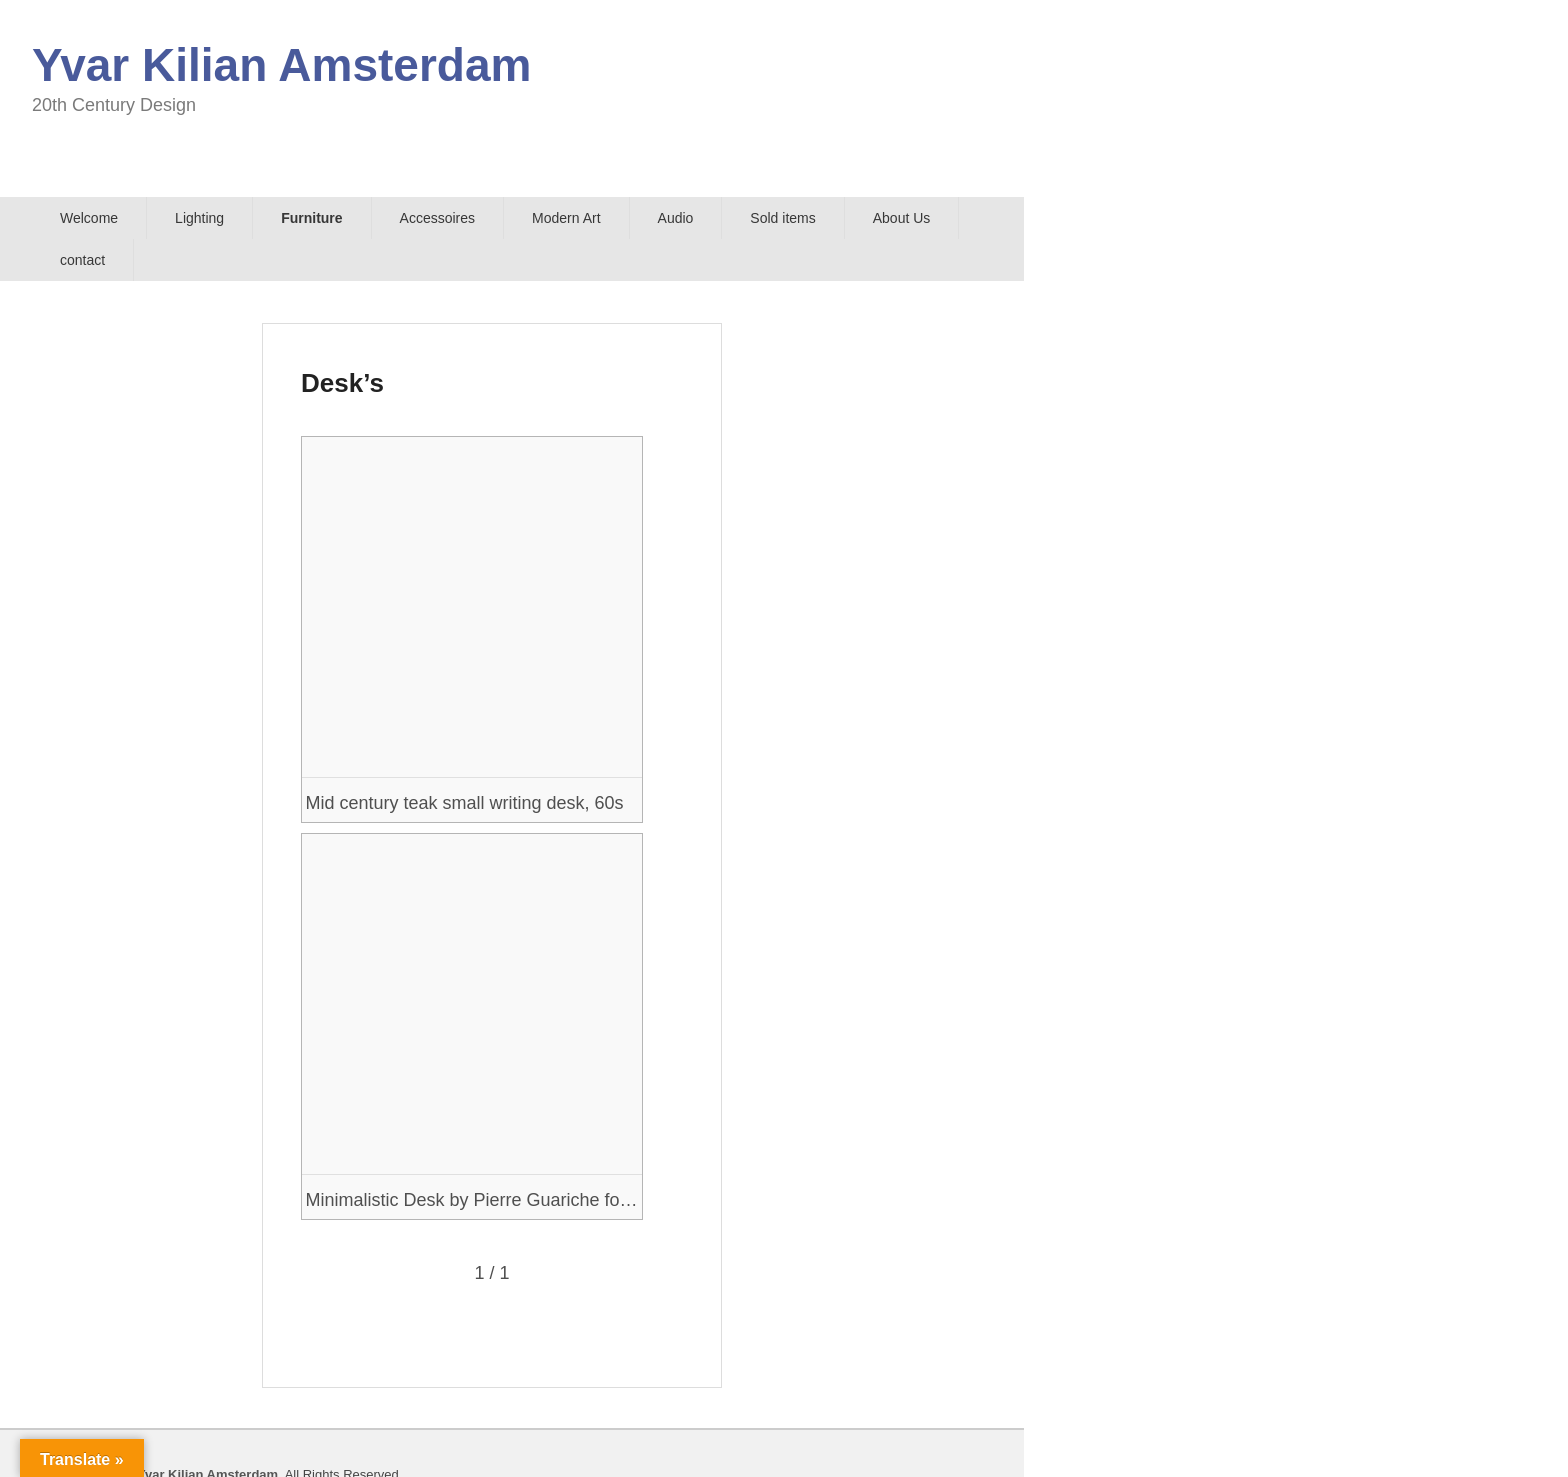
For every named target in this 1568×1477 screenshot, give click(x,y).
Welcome (89, 218)
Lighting (199, 218)
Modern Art (566, 218)
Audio (676, 218)
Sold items (782, 218)
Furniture (311, 218)
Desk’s (342, 383)
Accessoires (437, 218)
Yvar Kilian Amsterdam (281, 65)
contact (82, 260)
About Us (902, 218)
